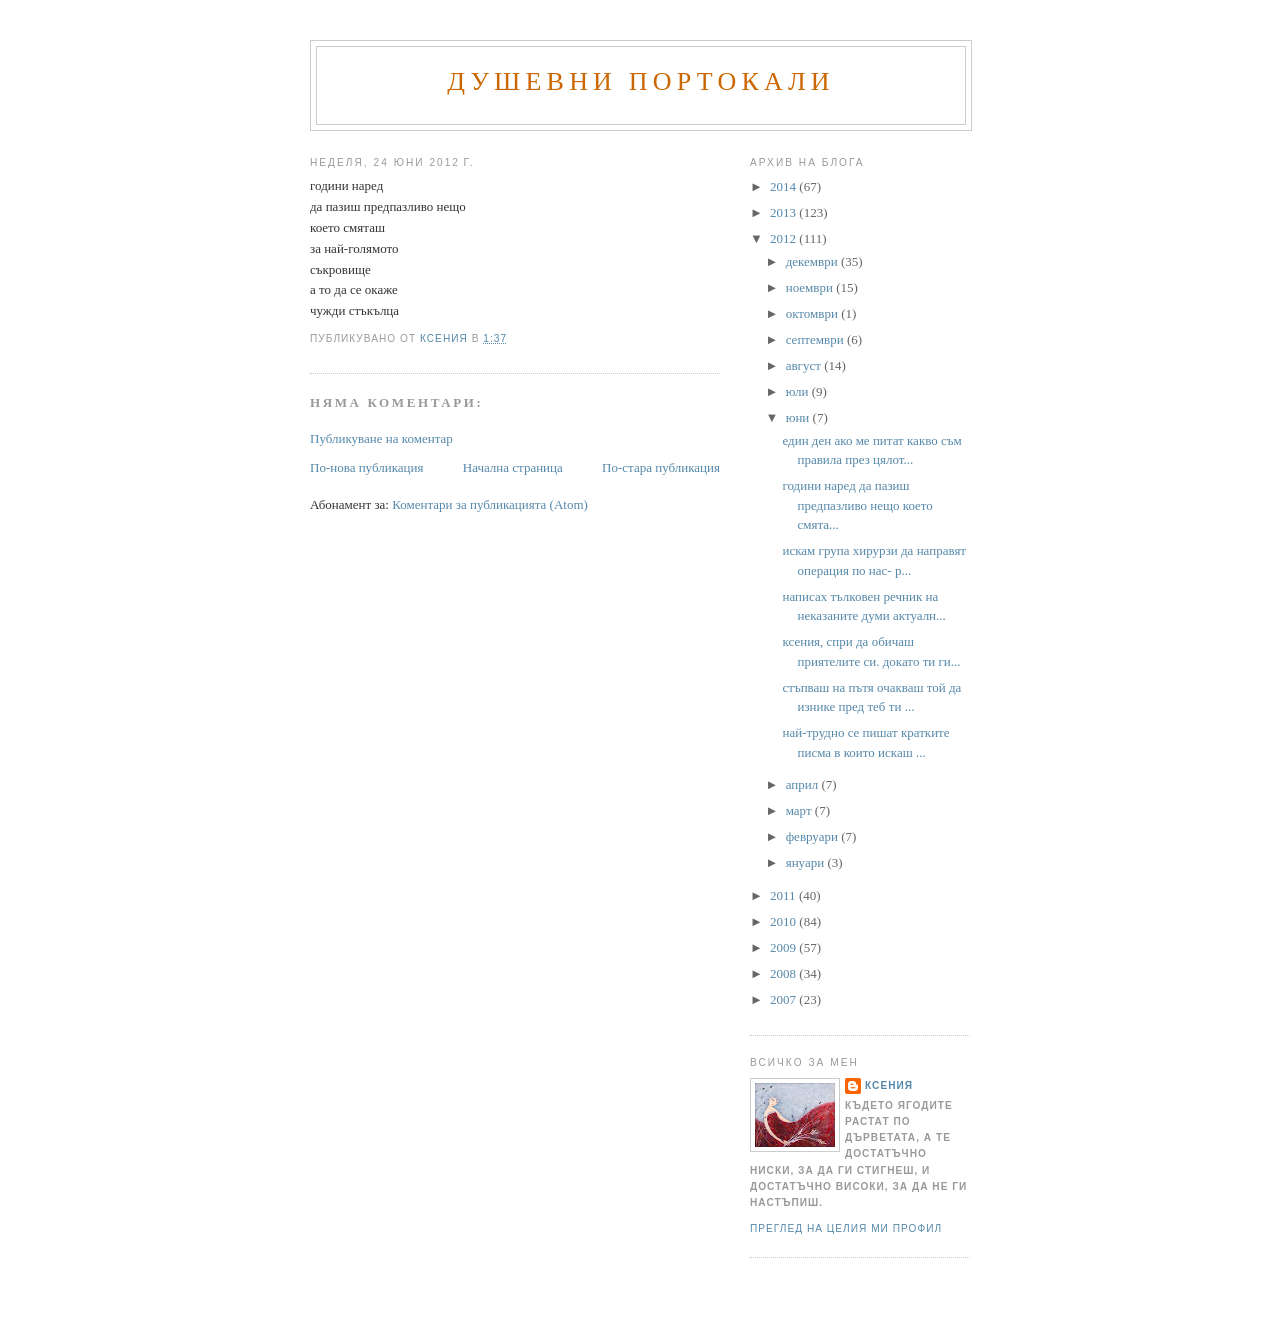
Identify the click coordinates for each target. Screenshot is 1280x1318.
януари (807, 862)
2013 (784, 212)
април (804, 784)
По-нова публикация (366, 467)
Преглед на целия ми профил (846, 1228)
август (805, 365)
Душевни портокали (641, 81)
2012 (784, 238)
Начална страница (513, 467)
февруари (813, 836)
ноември (811, 287)
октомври (813, 313)
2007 (784, 999)
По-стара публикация (661, 467)
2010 (784, 921)
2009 (784, 947)
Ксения (889, 1085)
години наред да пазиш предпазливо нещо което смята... (857, 505)
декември (813, 261)
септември (816, 339)
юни (799, 417)
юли (799, 391)
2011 (784, 895)
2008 (784, 973)
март (800, 810)
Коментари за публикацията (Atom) (490, 504)
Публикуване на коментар (381, 438)
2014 (784, 186)
